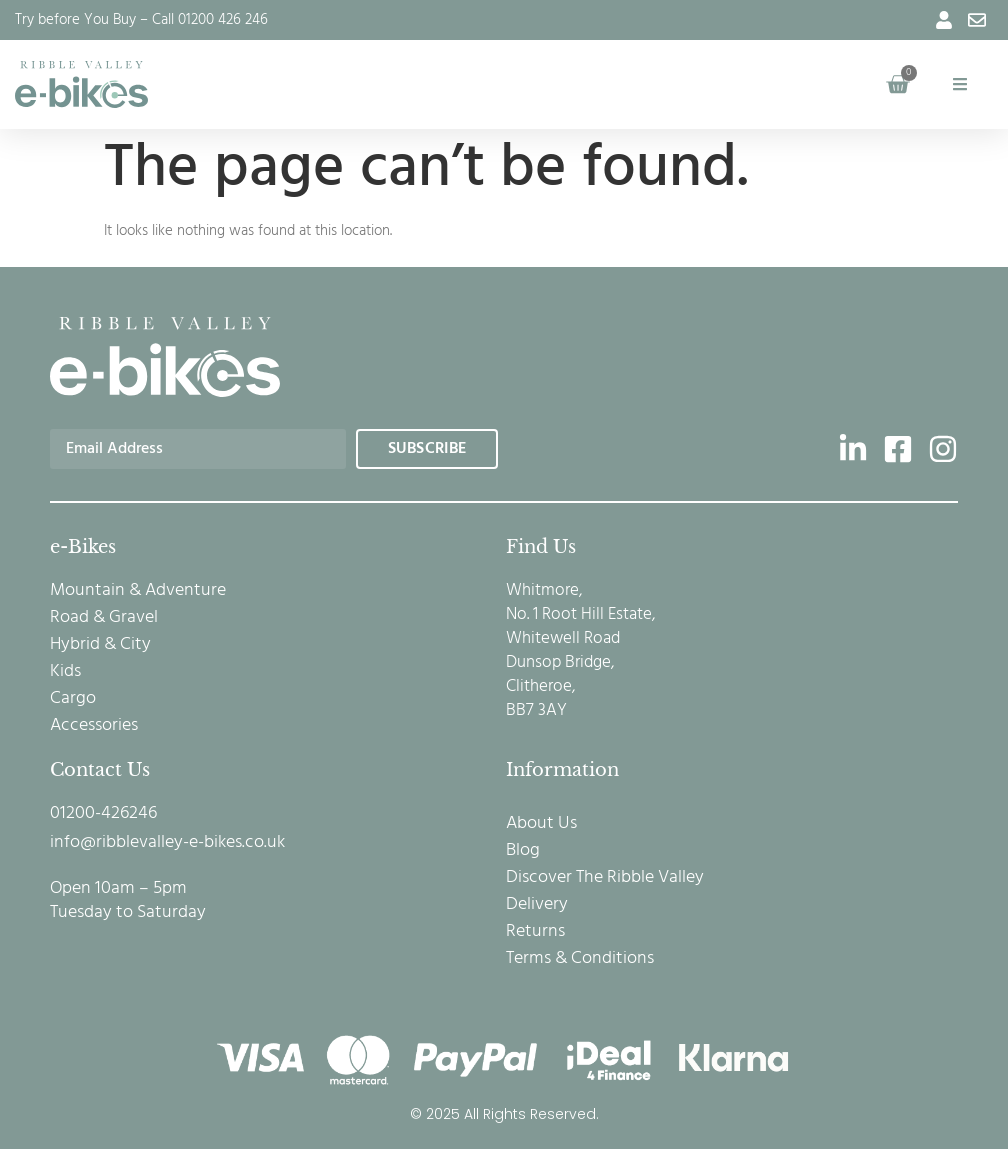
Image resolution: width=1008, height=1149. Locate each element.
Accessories (94, 726)
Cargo (73, 699)
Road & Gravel (104, 618)
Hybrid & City (100, 645)
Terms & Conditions (580, 959)
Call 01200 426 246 (210, 20)
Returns (535, 932)
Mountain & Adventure (138, 591)
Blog (523, 851)
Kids (65, 672)
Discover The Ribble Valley (605, 878)
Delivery (537, 905)
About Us (541, 824)
